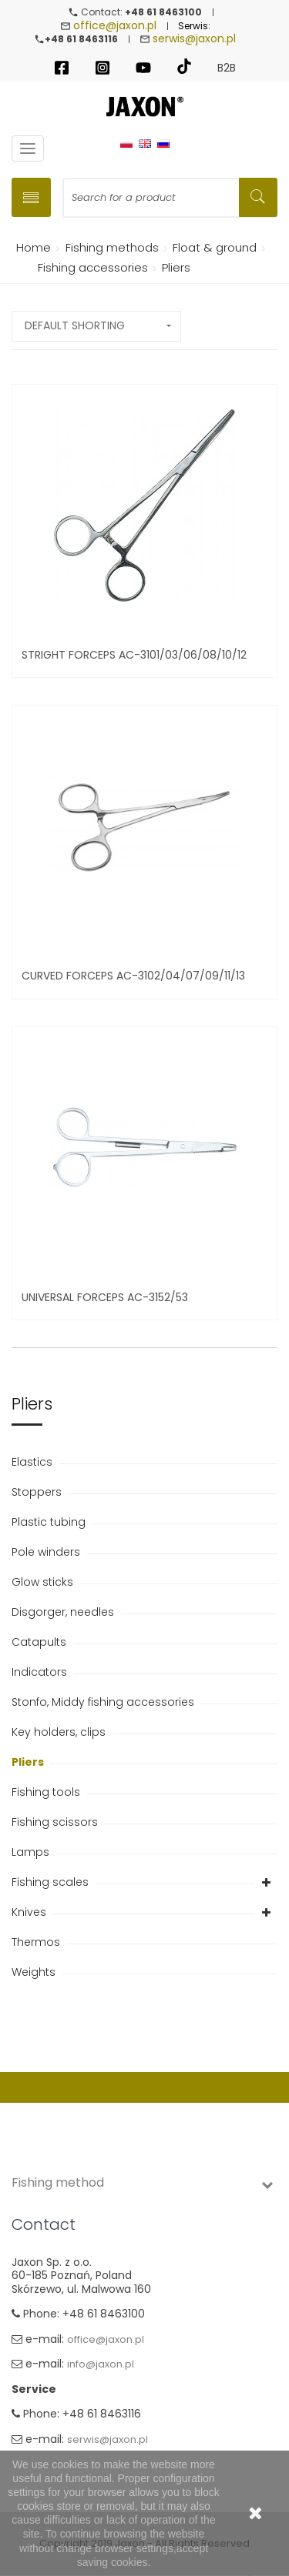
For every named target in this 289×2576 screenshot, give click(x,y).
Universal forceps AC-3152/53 (105, 1297)
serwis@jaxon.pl (194, 38)
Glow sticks (44, 1582)
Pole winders (47, 1552)
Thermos (37, 1942)
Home (30, 247)
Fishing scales (52, 1882)
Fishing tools (47, 1792)
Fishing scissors (56, 1822)
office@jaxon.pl (114, 25)
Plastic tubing (50, 1522)
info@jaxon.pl (100, 2364)
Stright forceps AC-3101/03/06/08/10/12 (134, 654)
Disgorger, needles (64, 1612)
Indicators (41, 1672)
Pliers (29, 1762)
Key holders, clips (60, 1732)
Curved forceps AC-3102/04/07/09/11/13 (133, 975)
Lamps (32, 1852)
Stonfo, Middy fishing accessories (104, 1702)
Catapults (40, 1642)
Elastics (33, 1462)
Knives (30, 1912)
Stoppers (38, 1492)
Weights (35, 1972)
